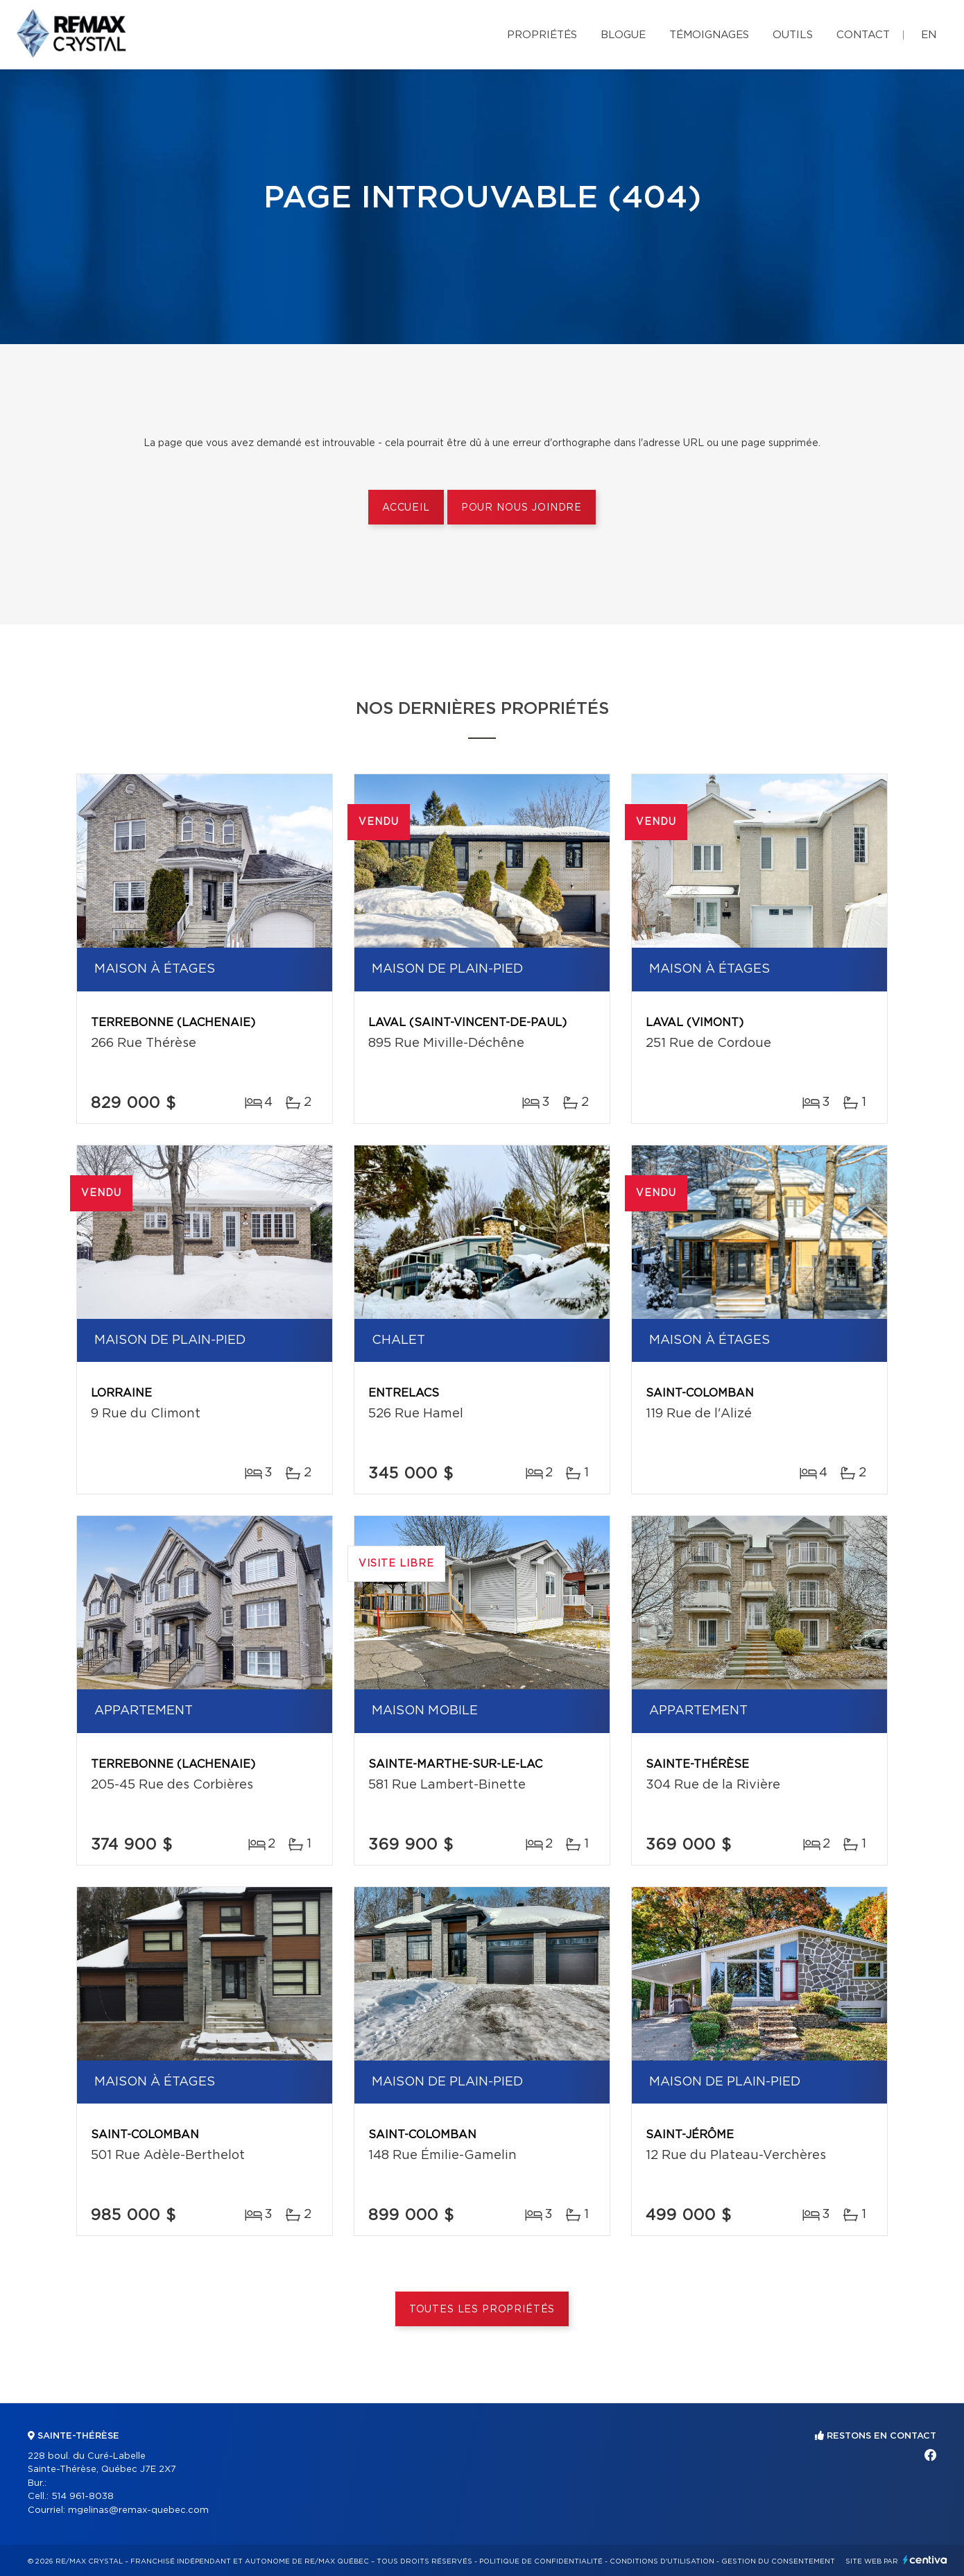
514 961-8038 (82, 2496)
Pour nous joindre (521, 508)
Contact (863, 35)
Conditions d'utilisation (662, 2561)
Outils (793, 35)
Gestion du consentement (778, 2561)
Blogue (623, 35)
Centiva (925, 2559)
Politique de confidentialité (541, 2561)
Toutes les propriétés (482, 2309)
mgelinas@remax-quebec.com (138, 2510)
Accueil (406, 508)
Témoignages (709, 35)
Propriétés (542, 35)
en (928, 35)
